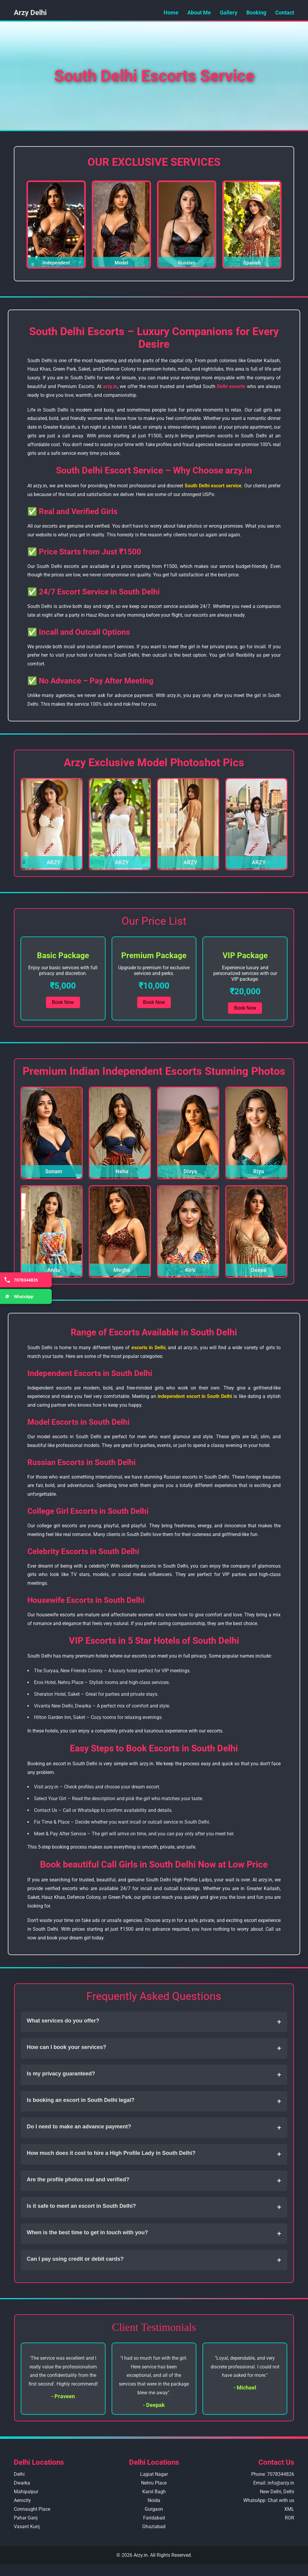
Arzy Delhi (30, 12)
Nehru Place (154, 2483)
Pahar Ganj (26, 2518)
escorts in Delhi (148, 1347)
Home (171, 12)
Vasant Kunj (27, 2526)
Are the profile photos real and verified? (154, 2180)
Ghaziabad (153, 2526)
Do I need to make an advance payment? (154, 2128)
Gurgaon (154, 2509)
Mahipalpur (26, 2491)
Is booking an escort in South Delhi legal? (154, 2101)
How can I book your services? (154, 2048)
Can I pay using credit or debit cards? (154, 2260)
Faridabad (154, 2518)
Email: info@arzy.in (273, 2483)
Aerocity (22, 2500)
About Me (199, 12)
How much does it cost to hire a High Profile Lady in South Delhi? (154, 2154)
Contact (284, 12)
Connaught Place (32, 2509)
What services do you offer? (154, 2022)
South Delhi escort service (213, 486)
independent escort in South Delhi (195, 1396)
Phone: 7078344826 (272, 2474)
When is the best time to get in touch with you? (154, 2233)
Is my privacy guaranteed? (154, 2075)
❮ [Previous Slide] (34, 224)
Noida (154, 2500)
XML (289, 2509)
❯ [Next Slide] (274, 224)
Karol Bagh (154, 2491)
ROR (289, 2518)
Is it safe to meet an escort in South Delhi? (154, 2207)
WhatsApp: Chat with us (268, 2500)
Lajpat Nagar (154, 2474)
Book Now (63, 1002)
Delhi (19, 2474)
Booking (256, 12)
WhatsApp (18, 1296)
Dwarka (22, 2483)
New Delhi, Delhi (277, 2491)
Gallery (228, 12)
